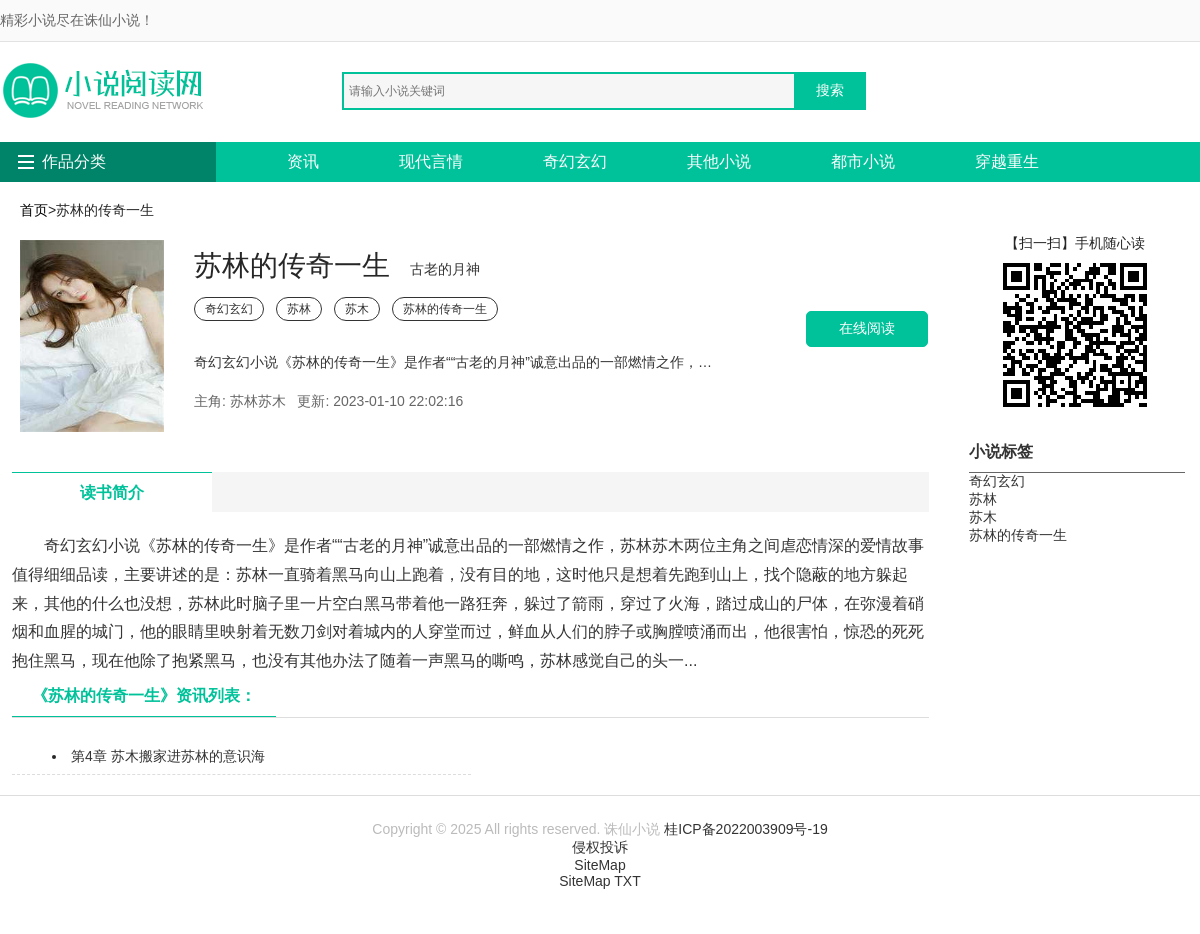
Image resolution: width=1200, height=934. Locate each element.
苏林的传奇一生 (445, 309)
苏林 (299, 309)
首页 (34, 210)
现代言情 (431, 161)
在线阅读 (867, 328)
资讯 (303, 161)
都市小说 (863, 161)
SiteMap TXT (599, 881)
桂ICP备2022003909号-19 (745, 829)
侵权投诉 (600, 847)
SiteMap (599, 865)
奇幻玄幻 (575, 161)
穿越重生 (1007, 161)
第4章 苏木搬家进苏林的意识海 (168, 756)
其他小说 (719, 161)
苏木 (357, 309)
